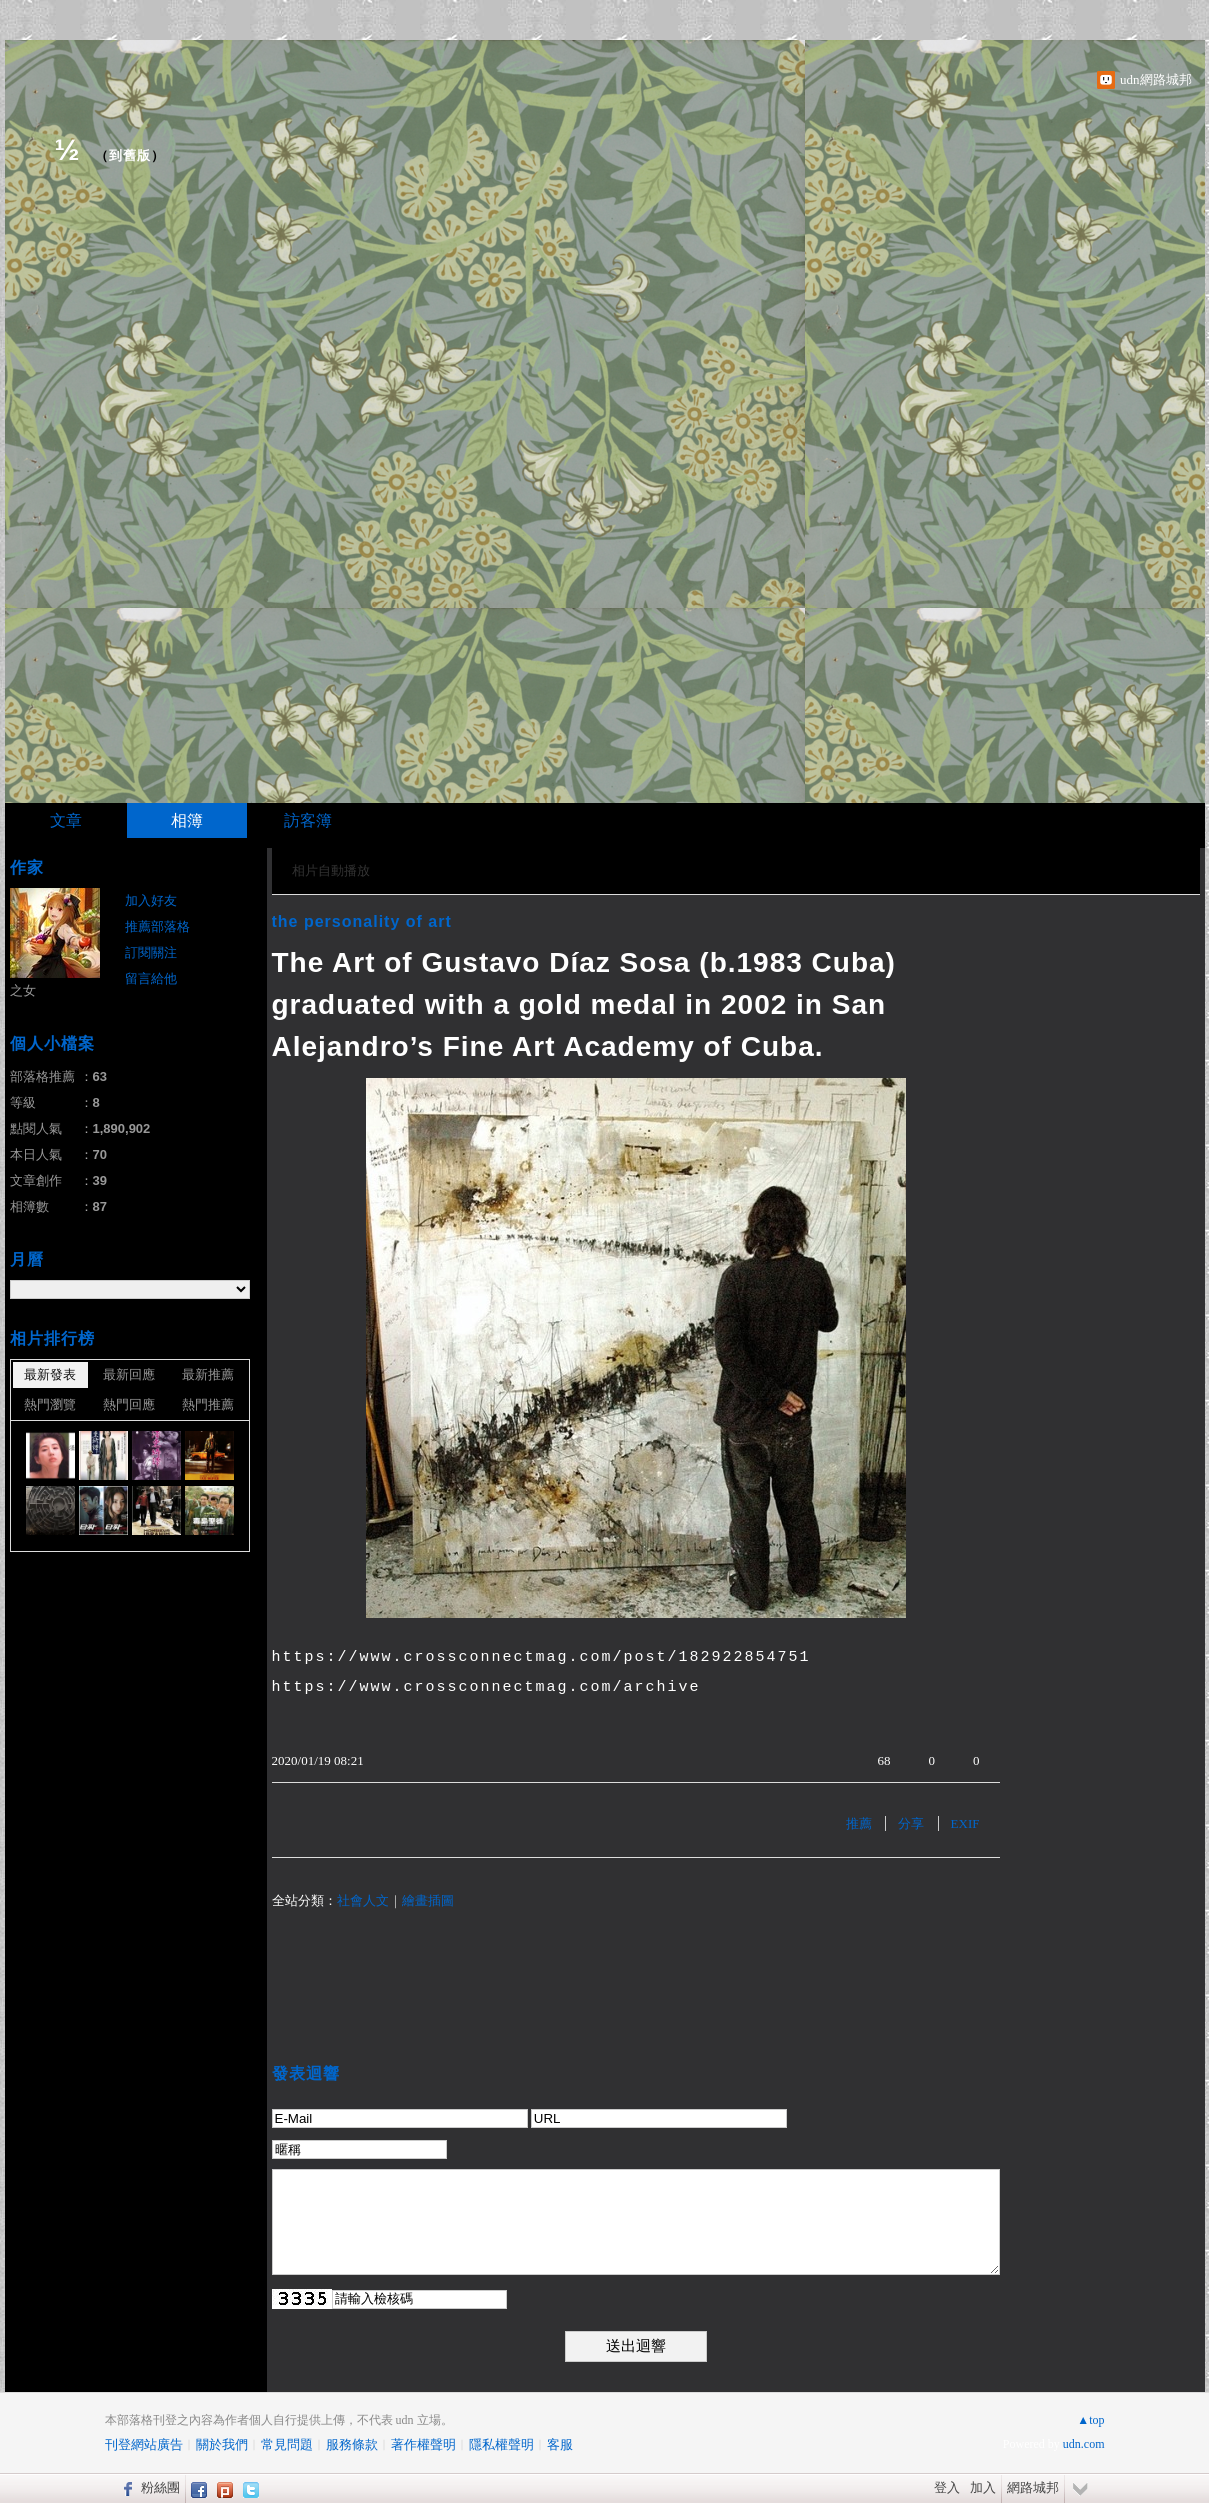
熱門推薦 (208, 1404)
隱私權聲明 (501, 2444)
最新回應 (129, 1374)
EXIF (965, 1823)
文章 (66, 820)
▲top (1090, 2420)
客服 (560, 2444)
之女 (23, 990)
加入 (983, 2487)
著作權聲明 (423, 2444)
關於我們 (222, 2444)
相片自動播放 (331, 870)
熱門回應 (129, 1404)
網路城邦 (1033, 2487)
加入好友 (151, 900)
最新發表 (50, 1374)
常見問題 (287, 2444)
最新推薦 (208, 1374)
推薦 (859, 1823)
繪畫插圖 (428, 1900)
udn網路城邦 (1156, 79)
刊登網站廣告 (144, 2444)
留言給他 (151, 978)
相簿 (187, 820)
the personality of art (362, 921)
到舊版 (130, 155)
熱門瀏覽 (50, 1404)
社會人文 (363, 1900)
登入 (947, 2487)
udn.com (1084, 2444)
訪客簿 (308, 820)
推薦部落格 (157, 926)
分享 (911, 1823)
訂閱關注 (151, 952)
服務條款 (352, 2444)
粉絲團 (160, 2487)
